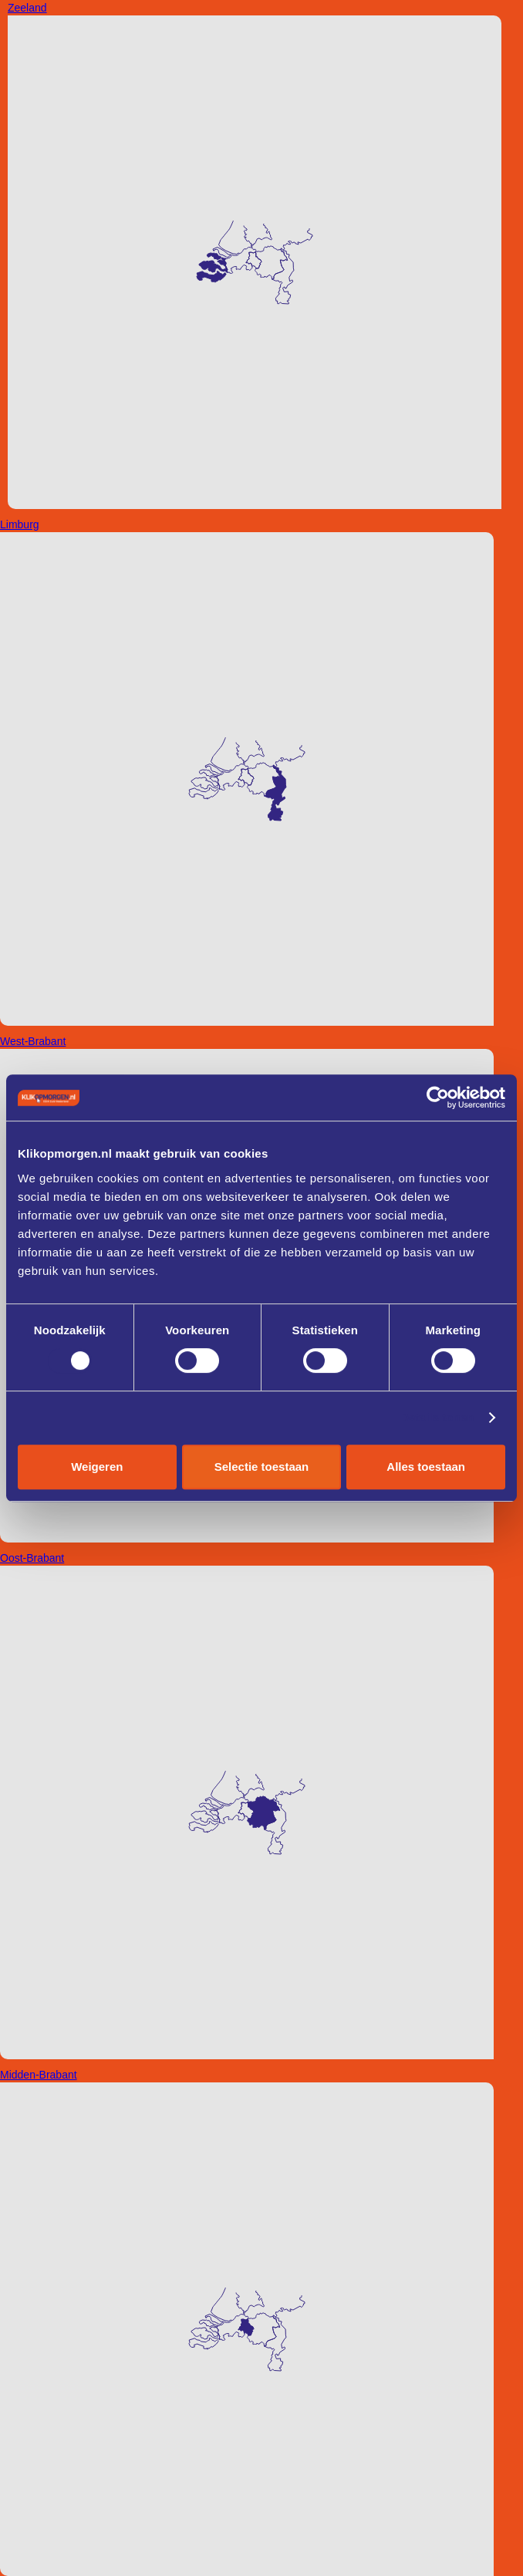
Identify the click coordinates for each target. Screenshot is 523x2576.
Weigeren (97, 1466)
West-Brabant (33, 1041)
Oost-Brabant (32, 1558)
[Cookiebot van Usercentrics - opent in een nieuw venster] (437, 1097)
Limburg (19, 524)
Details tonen (437, 1417)
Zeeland (27, 8)
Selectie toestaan (261, 1466)
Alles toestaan (425, 1466)
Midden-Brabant (38, 2075)
